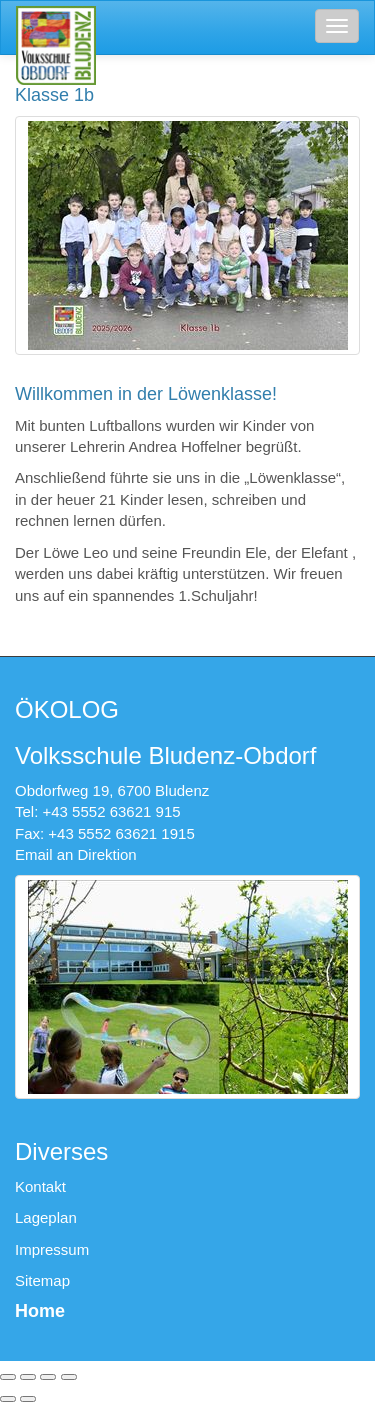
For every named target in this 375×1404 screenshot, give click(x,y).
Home (40, 1311)
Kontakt (40, 1186)
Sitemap (42, 1280)
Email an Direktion (76, 854)
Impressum (52, 1249)
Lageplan (46, 1217)
